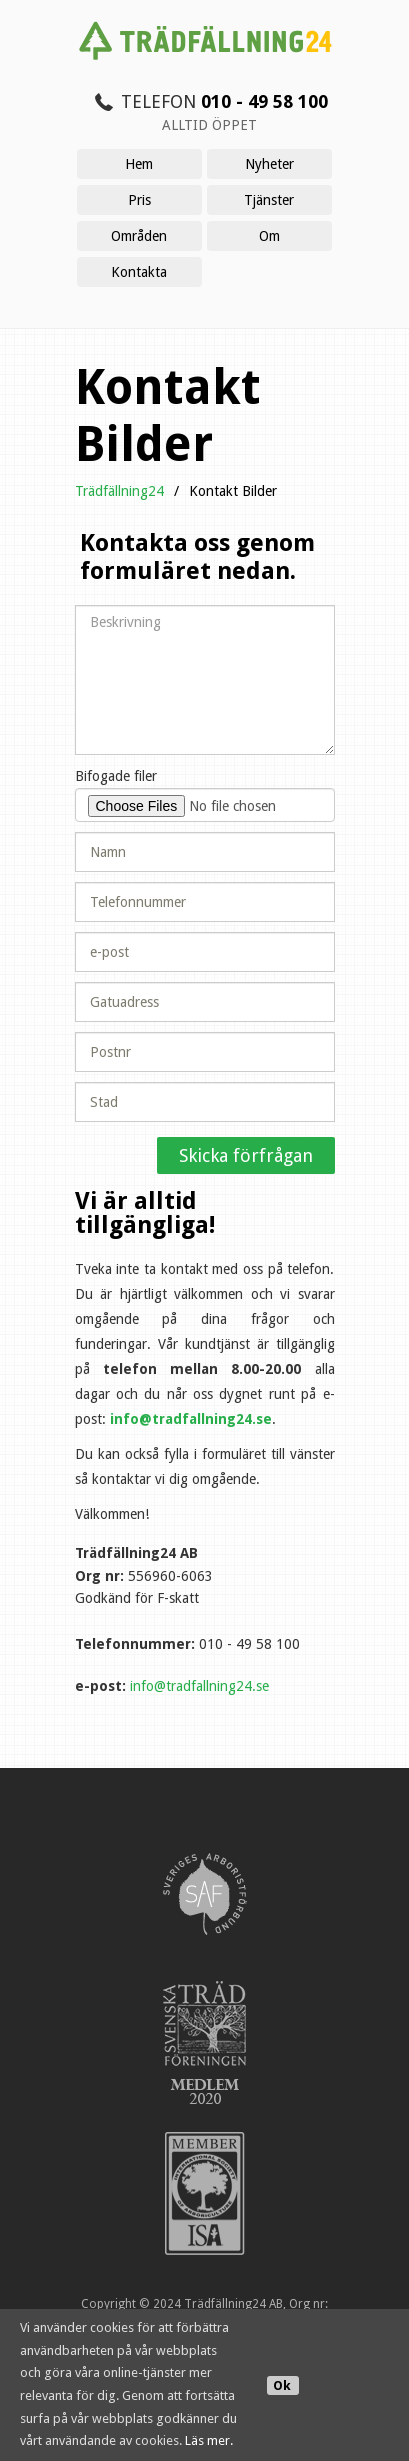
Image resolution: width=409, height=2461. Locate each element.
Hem (139, 164)
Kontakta (139, 272)
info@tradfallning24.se (191, 1419)
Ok (282, 2385)
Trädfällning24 (119, 491)
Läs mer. (209, 2440)
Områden (139, 236)
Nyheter (269, 164)
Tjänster (269, 200)
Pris (139, 200)
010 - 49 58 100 (264, 101)
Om (269, 236)
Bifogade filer (116, 776)
